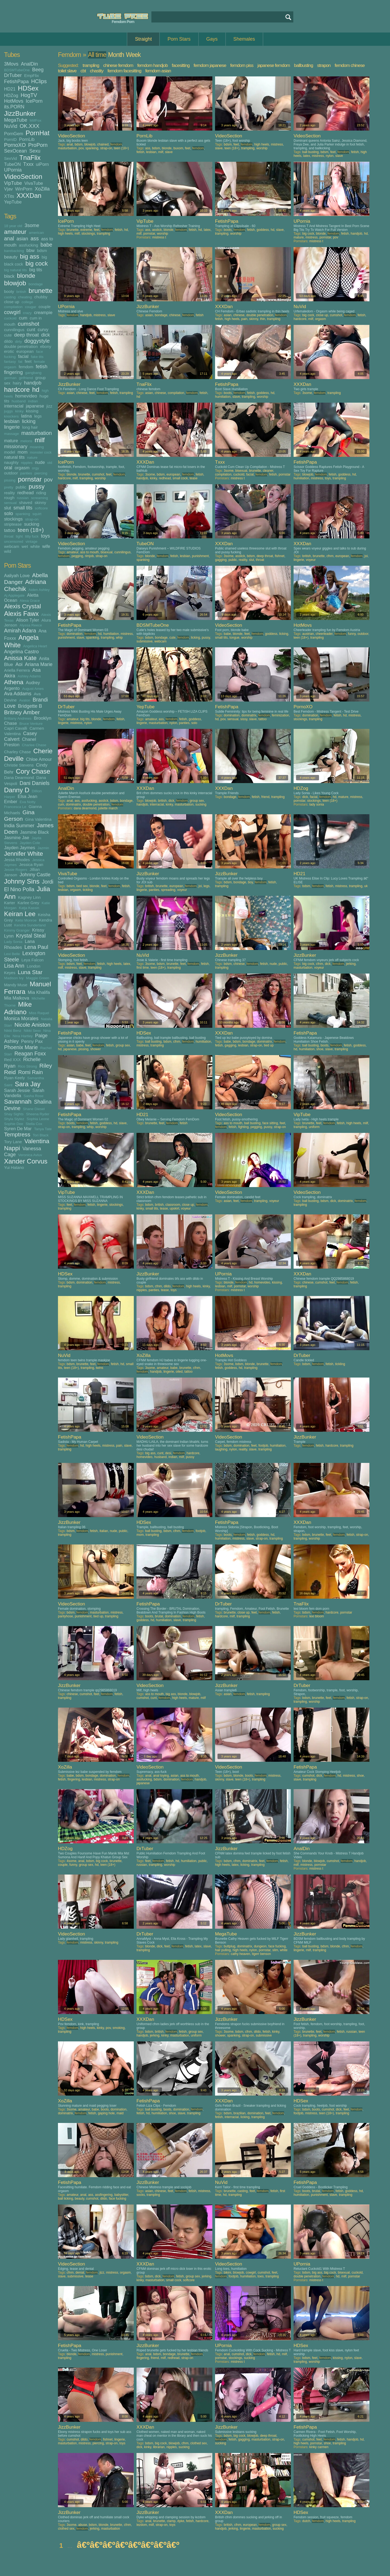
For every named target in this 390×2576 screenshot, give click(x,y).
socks (140, 2195)
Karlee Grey (28, 902)
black (9, 276)
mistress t (159, 237)
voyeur (311, 560)
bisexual (241, 471)
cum (23, 317)
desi (168, 1453)
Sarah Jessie (17, 1090)
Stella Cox (33, 1124)
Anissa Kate (20, 658)
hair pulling (223, 1950)
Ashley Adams (29, 676)
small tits (23, 507)
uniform (314, 1127)
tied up (269, 1045)
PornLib (27, 139)
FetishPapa (16, 81)
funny (352, 634)
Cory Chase (33, 771)
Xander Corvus (25, 1161)
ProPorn (38, 145)
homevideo (26, 395)
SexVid (10, 158)
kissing (32, 411)
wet (25, 546)
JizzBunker (20, 113)
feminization (280, 715)
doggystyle (37, 341)
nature (32, 457)
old (49, 463)
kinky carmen (319, 2447)
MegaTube (15, 120)
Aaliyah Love (17, 575)
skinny (40, 502)
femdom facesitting (124, 70)
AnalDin (29, 64)
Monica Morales (21, 1018)
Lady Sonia (13, 942)
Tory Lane (13, 1141)
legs (38, 416)
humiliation (222, 397)
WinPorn (23, 188)
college (27, 302)
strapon (324, 65)
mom (23, 452)
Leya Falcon (32, 960)
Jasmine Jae (16, 837)
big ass (29, 256)
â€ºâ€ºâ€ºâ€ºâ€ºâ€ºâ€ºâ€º (128, 2545)
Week (133, 54)
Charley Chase (17, 751)
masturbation (36, 433)
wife (46, 546)
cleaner (268, 471)
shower (95, 1049)
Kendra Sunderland (30, 925)
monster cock (40, 452)
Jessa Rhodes (17, 859)
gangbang (33, 373)
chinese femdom (118, 65)
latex (306, 156)
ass (35, 238)
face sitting (270, 1123)
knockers (11, 416)
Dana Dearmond (19, 777)
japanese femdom (273, 65)
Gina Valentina (38, 819)
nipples (26, 463)
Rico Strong (27, 1066)
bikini (227, 2272)
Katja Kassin (29, 908)
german (10, 378)
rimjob (89, 556)
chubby (40, 297)
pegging (77, 556)
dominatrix (248, 715)
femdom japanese (210, 65)
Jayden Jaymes (19, 847)
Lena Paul (36, 947)
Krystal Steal (31, 936)
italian (103, 1531)
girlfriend (26, 378)
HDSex (28, 88)
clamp (171, 2521)
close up (11, 301)
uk (366, 886)
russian (23, 498)
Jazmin (43, 848)
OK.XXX (30, 126)
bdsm (42, 250)
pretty (8, 487)
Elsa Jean (27, 796)
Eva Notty (28, 802)
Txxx (28, 164)
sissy (243, 719)
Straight (143, 39)
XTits (9, 196)
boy (250, 882)
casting (10, 297)
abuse (82, 2525)
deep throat (26, 335)
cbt (83, 70)
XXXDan (29, 195)
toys (45, 536)
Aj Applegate (14, 595)
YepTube (13, 201)
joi (366, 556)
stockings (13, 518)
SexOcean (15, 151)
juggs (8, 411)
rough (9, 497)
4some (71, 1861)
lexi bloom (316, 1616)
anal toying (161, 1775)
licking (28, 421)
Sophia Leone (38, 1119)
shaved (25, 502)
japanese (35, 405)
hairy (17, 383)
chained (103, 144)
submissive (144, 641)
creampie (43, 312)
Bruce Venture (31, 724)
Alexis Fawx (21, 613)
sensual (10, 503)
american (36, 233)
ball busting (310, 152)
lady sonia (316, 804)
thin (262, 319)
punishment (200, 556)
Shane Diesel (34, 1109)
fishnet (279, 556)
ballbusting (303, 65)
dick (45, 335)
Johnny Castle (35, 874)
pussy (37, 486)
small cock (180, 478)
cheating (25, 297)
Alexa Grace (30, 601)
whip (119, 637)
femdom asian (158, 70)
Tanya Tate (43, 1129)
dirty (18, 342)
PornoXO (15, 145)
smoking (119, 2028)
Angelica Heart (35, 646)
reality (9, 492)
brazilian (239, 2113)
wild (7, 551)
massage (11, 434)
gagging (221, 560)
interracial (14, 405)
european (25, 351)
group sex (197, 801)
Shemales (244, 39)
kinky (19, 411)
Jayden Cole (30, 843)
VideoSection (23, 176)
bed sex (82, 886)
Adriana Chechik (25, 585)
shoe (319, 1049)
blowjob (15, 283)
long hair (30, 427)
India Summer (19, 825)
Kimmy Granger (17, 930)
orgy (35, 468)
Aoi (18, 664)
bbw (30, 250)
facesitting (181, 65)
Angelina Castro (21, 651)
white (35, 546)
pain (244, 319)
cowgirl (12, 312)
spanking (22, 514)
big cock (36, 263)
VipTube (13, 183)
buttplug (229, 1946)
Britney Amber (22, 712)
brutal (159, 1616)
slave (169, 152)
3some (32, 225)
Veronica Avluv (30, 1155)
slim (275, 1950)
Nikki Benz (12, 1031)
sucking (31, 524)
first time (142, 967)
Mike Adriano (18, 1008)
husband (19, 401)
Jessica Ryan (31, 864)
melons (26, 441)
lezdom (141, 2525)
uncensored (13, 541)
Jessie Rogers (15, 870)
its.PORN (14, 106)
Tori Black (41, 1135)
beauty (11, 256)
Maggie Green (37, 978)
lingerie (12, 427)
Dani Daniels (35, 783)
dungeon (260, 1946)
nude (40, 462)
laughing (221, 1449)
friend (265, 797)
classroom (172, 1205)
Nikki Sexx (32, 1031)
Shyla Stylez (14, 1119)
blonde (26, 275)
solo (8, 513)
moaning (37, 447)
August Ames (33, 689)
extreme (86, 230)
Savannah (17, 1101)
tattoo (9, 530)
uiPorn (42, 164)
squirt (36, 514)
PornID (10, 139)
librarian (159, 2447)
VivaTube (33, 183)
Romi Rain (30, 1072)
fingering (13, 372)
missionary (15, 446)
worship (261, 148)
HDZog (11, 95)
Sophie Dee (13, 1124)
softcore (41, 508)
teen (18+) (31, 530)
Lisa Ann (14, 966)
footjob (263, 1445)
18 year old (13, 226)
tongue (234, 637)
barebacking (14, 251)
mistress (277, 144)
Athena (13, 682)
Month (116, 54)
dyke (180, 2521)
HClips (39, 81)
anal (9, 238)
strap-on (32, 519)
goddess (262, 230)
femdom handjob (152, 65)
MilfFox (35, 120)
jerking (350, 964)
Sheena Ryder (37, 1114)
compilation (13, 307)
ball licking (65, 2198)
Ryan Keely (14, 1077)
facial (23, 356)
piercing (40, 473)
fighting (243, 1127)
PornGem (13, 133)
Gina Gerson (19, 815)
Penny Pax (32, 1041)
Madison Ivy (14, 978)
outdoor (11, 473)
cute (8, 335)
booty (9, 291)
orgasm (22, 467)
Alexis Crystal (22, 606)
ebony (45, 346)
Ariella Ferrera (17, 670)
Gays (212, 39)
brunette (41, 290)
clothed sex (198, 2443)
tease (193, 478)
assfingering (104, 2195)
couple (44, 306)
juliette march (108, 808)
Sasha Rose (34, 1096)
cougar (30, 307)
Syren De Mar (18, 1128)
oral (8, 467)
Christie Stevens (19, 765)
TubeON (12, 164)
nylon (330, 156)
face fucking (277, 1946)
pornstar (30, 479)
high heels (261, 144)
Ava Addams (17, 693)
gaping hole (106, 2113)
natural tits (14, 457)
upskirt (174, 1208)
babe (46, 245)
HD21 (9, 88)
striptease (13, 524)
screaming (39, 498)
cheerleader (324, 634)
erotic (9, 351)
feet (28, 361)
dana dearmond (85, 808)
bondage (35, 284)
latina (26, 415)
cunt (31, 329)
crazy (27, 313)
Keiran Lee (19, 913)
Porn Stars (178, 39)
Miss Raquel (39, 1013)
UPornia (13, 170)
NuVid (10, 126)
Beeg (38, 69)
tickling (88, 890)
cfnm (329, 556)
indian (33, 401)
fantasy (10, 362)
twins (99, 1368)
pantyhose (65, 1616)
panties (26, 473)
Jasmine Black (34, 832)
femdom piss (241, 65)
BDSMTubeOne (17, 70)
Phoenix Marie (21, 1047)
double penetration (21, 346)
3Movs (11, 64)
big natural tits (15, 270)
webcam (11, 546)
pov (48, 480)
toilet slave (67, 70)
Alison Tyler (27, 620)
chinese (174, 315)
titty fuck (32, 536)
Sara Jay (28, 1084)
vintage (31, 541)
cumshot (28, 324)
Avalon (24, 700)
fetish (41, 366)
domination (75, 634)
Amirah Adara (20, 631)
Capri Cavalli (15, 728)
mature (11, 440)
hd (36, 389)
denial (80, 2272)
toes (261, 2276)
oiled (179, 1371)
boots (228, 230)
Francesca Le (15, 807)
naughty (11, 462)
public (21, 487)
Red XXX (12, 1059)
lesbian (12, 421)
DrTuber (13, 75)
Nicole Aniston (32, 1025)
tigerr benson (261, 1954)
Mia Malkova (16, 998)
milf (40, 440)
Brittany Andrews (17, 718)
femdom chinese (350, 65)
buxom (178, 148)
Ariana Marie (39, 664)
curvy (43, 329)
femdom (26, 366)
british (21, 292)
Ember (10, 801)
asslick (157, 230)
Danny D (16, 790)
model (9, 452)
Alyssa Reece (31, 625)
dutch (306, 2521)
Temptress (17, 1134)
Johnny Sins (22, 881)
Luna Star (30, 972)
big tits (35, 269)
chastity (96, 70)
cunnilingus (14, 329)
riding (41, 492)
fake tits (37, 357)
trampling (91, 65)
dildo (8, 341)
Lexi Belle (12, 954)
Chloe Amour (39, 759)
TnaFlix (30, 157)
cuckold (10, 318)
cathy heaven (240, 1954)
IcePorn (34, 101)
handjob (32, 383)
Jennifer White (23, 853)
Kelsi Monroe (26, 920)
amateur (15, 231)
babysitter (121, 2195)
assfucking (28, 245)
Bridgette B (30, 706)
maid (119, 2113)
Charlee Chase (34, 745)
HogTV (29, 95)
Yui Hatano (14, 1167)
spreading (168, 890)
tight (19, 536)
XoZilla (42, 189)
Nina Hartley (22, 1036)
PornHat (38, 133)
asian (22, 238)
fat (20, 362)
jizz (49, 406)
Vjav (8, 188)
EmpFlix (31, 75)
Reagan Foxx (30, 1053)
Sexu (34, 151)
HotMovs (13, 101)
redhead (25, 492)
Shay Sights (14, 1114)
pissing (9, 480)
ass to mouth (89, 552)
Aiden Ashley (39, 590)
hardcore (17, 389)
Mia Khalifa (39, 992)
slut (7, 507)
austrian (308, 634)
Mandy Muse (15, 984)
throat (9, 536)
